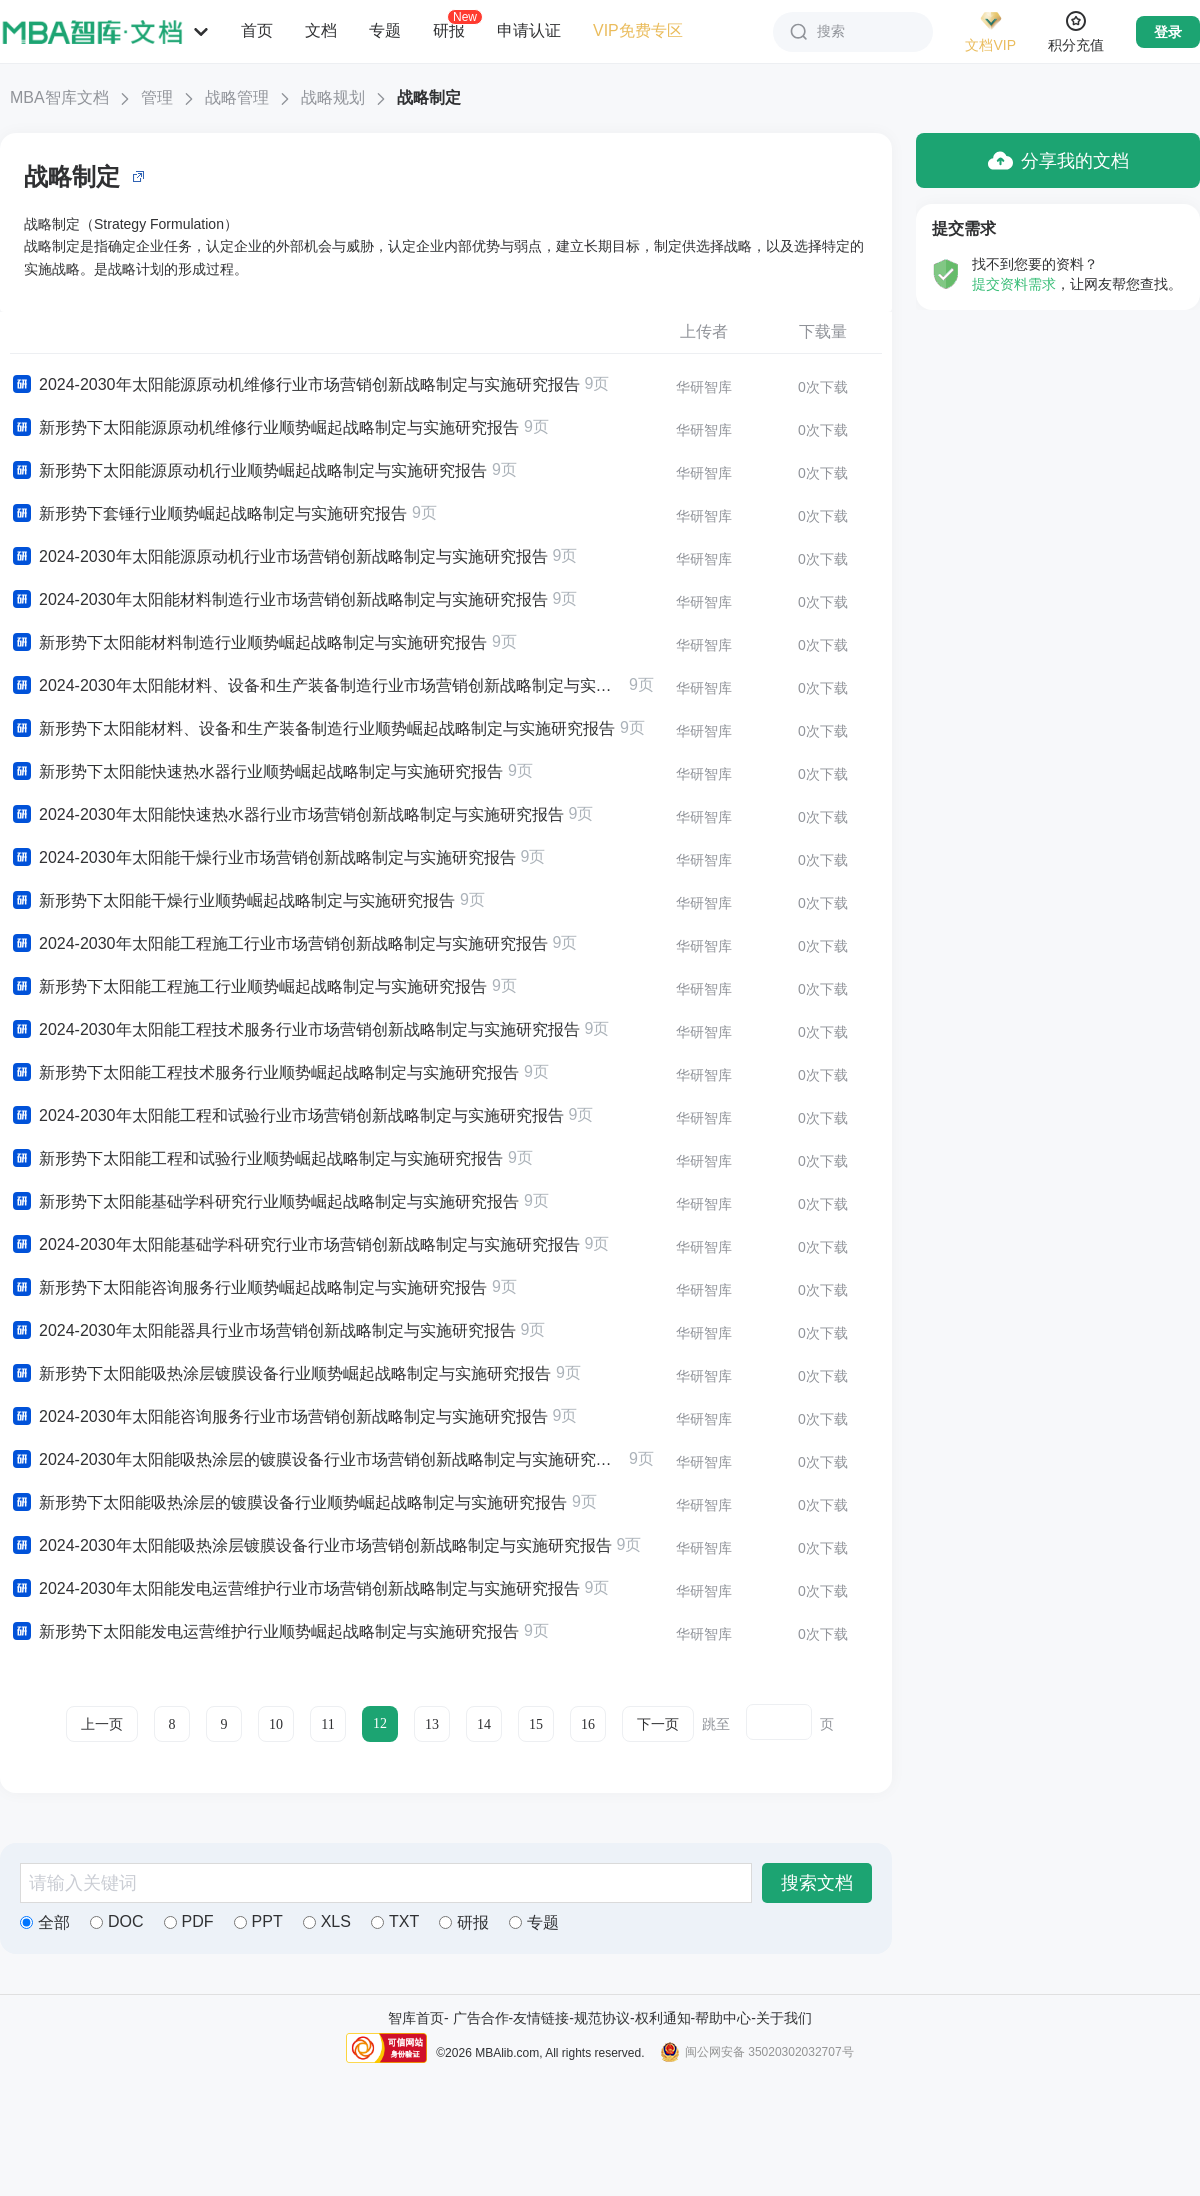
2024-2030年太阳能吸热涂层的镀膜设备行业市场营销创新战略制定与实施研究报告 (317, 1460)
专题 (385, 30)
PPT (258, 1921)
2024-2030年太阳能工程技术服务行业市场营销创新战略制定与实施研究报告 (295, 1030)
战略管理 (237, 97)
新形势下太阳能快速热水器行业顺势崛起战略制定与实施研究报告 (256, 772)
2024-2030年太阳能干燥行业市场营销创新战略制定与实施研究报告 (263, 858)
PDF (189, 1921)
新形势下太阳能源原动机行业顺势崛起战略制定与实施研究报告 (248, 471)
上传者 (704, 331)
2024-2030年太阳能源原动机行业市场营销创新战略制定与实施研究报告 (279, 557)
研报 (449, 30)
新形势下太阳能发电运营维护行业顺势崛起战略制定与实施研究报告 (264, 1632)
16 (588, 1724)
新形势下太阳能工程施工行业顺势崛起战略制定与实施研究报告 (248, 987)
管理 (157, 97)
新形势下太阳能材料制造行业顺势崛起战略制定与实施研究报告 (248, 643)
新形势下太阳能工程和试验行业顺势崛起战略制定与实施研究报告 (256, 1159)
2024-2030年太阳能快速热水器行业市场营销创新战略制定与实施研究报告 (287, 815)
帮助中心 (723, 2018)
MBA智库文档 (59, 97)
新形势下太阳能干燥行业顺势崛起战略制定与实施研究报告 (232, 901)
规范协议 (602, 2018)
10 (276, 1724)
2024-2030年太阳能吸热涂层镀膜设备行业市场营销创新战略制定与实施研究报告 (311, 1546)
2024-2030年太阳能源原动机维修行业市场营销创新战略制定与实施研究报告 (295, 385)
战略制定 (429, 97)
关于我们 (784, 2018)
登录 (1168, 32)
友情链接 (541, 2018)
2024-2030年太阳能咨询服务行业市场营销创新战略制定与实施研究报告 (279, 1417)
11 (327, 1724)
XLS (327, 1921)
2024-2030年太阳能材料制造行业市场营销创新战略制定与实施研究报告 (279, 600)
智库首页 (416, 2018)
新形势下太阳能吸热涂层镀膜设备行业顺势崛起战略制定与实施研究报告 (280, 1374)
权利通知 (663, 2018)
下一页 (658, 1724)
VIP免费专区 (638, 30)
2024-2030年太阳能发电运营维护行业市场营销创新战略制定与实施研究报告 (295, 1589)
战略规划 (333, 97)
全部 (45, 1922)
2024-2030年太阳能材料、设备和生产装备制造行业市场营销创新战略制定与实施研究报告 (317, 686)
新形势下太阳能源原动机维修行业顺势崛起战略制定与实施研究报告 (264, 428)
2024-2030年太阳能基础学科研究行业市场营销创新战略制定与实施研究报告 (295, 1245)
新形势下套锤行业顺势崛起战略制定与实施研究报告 (208, 514)
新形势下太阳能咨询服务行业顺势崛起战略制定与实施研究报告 (248, 1288)
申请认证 (529, 30)
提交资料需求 (1014, 284)
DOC (117, 1921)
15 (536, 1724)
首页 (257, 30)
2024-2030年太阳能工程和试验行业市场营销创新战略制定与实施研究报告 (287, 1116)
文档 (321, 30)
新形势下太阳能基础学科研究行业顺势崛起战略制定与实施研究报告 (264, 1202)
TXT (395, 1921)
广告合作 (481, 2018)
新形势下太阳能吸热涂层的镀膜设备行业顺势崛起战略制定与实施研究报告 (288, 1503)
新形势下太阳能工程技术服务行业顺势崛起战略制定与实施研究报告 (264, 1073)
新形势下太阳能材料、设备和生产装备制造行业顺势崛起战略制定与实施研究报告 (312, 729)
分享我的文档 (1058, 160)
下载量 (823, 331)
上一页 (102, 1724)
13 (432, 1724)
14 (484, 1724)
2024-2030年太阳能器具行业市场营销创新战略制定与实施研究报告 (263, 1331)
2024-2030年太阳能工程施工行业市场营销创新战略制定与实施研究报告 (279, 944)
